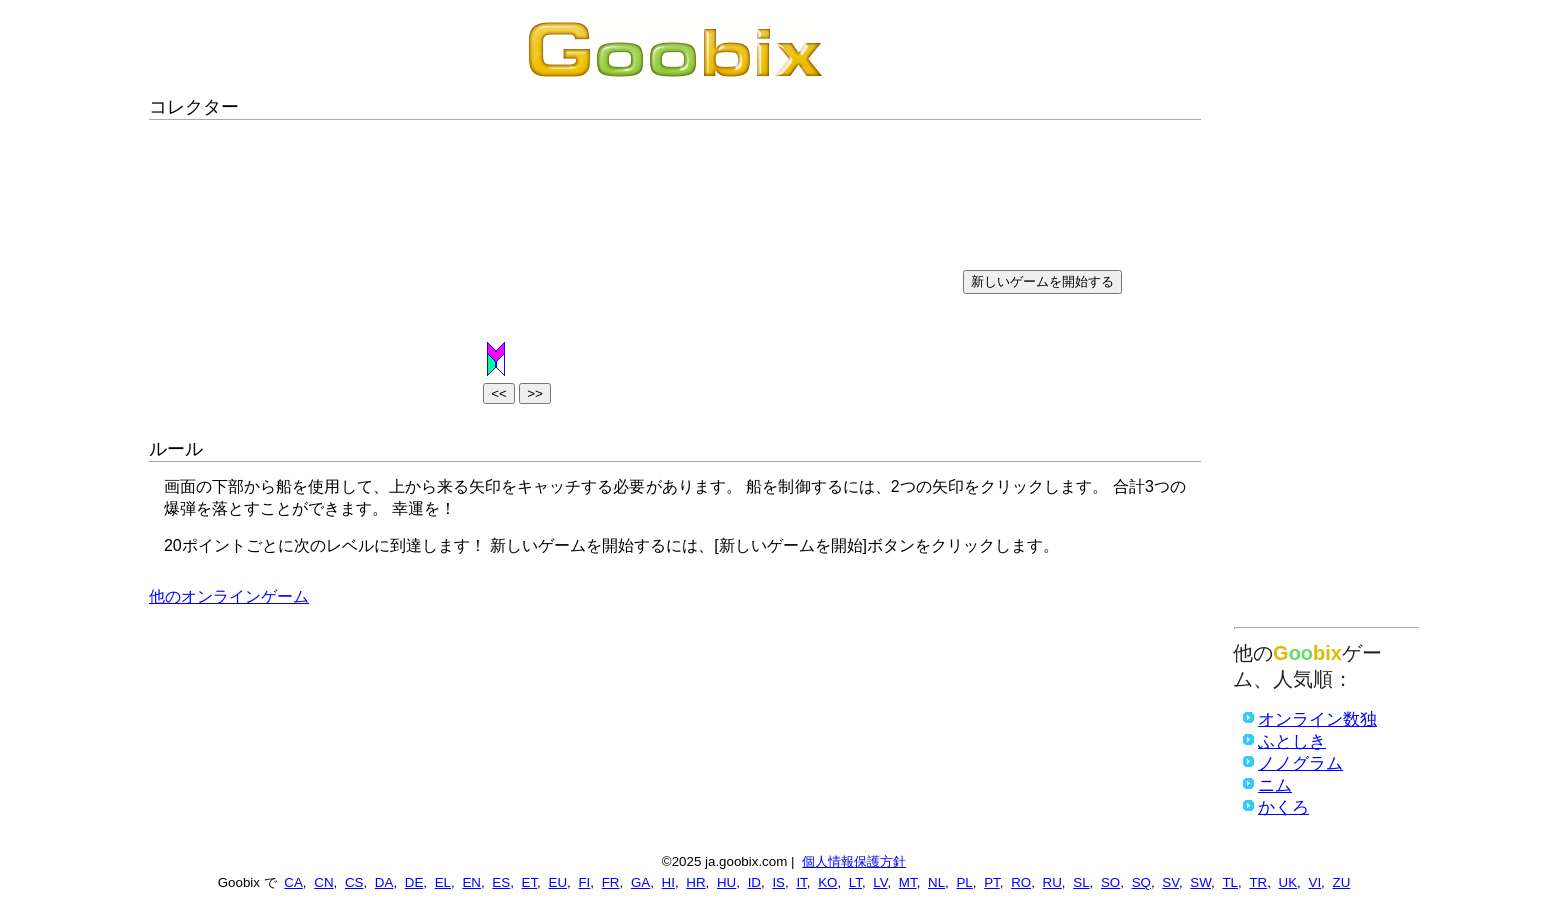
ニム (1275, 785)
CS (354, 882)
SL (1081, 882)
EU (558, 882)
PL (964, 882)
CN (323, 882)
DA (384, 882)
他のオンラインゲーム (229, 596)
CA (293, 882)
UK (1288, 882)
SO (1110, 882)
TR (1258, 882)
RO (1021, 882)
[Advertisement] (1326, 317)
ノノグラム (1300, 763)
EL (443, 882)
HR (695, 882)
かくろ (1283, 807)
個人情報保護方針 (854, 861)
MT (908, 882)
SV (1170, 882)
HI (668, 882)
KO (827, 882)
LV (880, 882)
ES (501, 882)
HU (726, 882)
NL (936, 882)
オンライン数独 (1317, 719)
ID (754, 882)
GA (640, 882)
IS (778, 882)
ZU (1342, 882)
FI (584, 882)
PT (992, 882)
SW (1200, 882)
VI (1315, 882)
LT (855, 882)
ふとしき (1292, 741)
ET (530, 882)
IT (801, 882)
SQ (1141, 882)
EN (471, 882)
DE (414, 882)
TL (1230, 882)
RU (1052, 882)
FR (611, 882)
